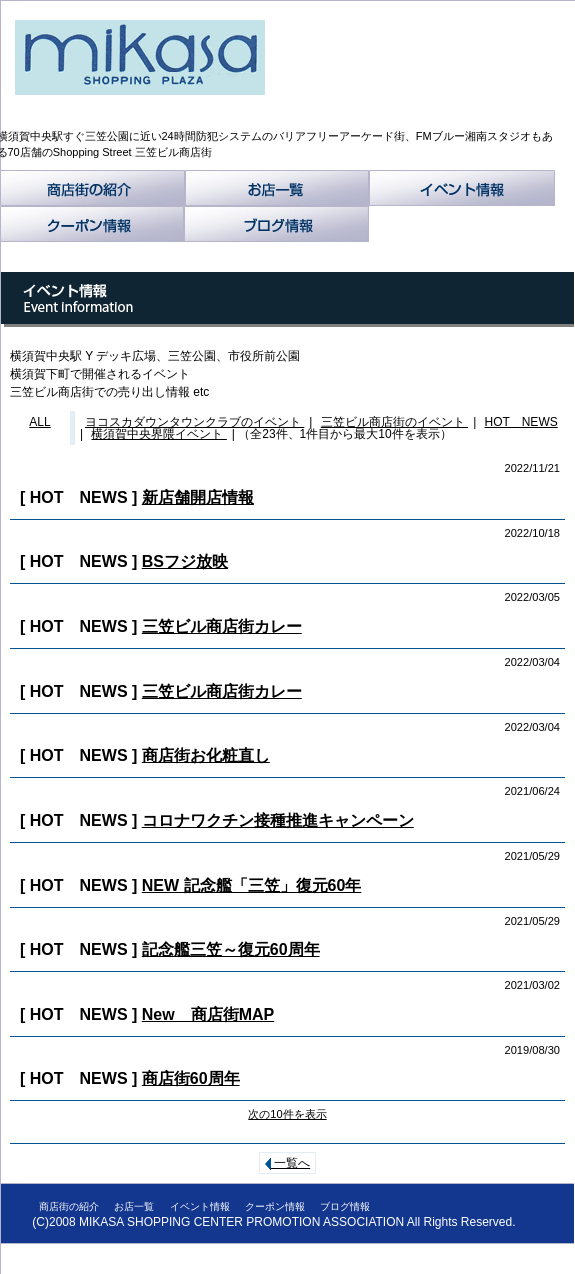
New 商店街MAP (208, 1014)
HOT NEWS (521, 422)
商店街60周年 (191, 1078)
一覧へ (287, 1163)
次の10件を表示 (287, 1114)
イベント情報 (462, 188)
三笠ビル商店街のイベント (394, 422)
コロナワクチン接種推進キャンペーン (278, 820)
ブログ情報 (276, 224)
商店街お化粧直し (206, 755)
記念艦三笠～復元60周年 (231, 949)
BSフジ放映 (185, 561)
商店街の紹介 (92, 188)
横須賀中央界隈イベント (158, 434)
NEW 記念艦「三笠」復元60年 (252, 885)
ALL (39, 422)
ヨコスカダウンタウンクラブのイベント (194, 422)
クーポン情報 (92, 224)
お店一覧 (277, 188)
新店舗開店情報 (198, 497)
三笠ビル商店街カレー (222, 626)
